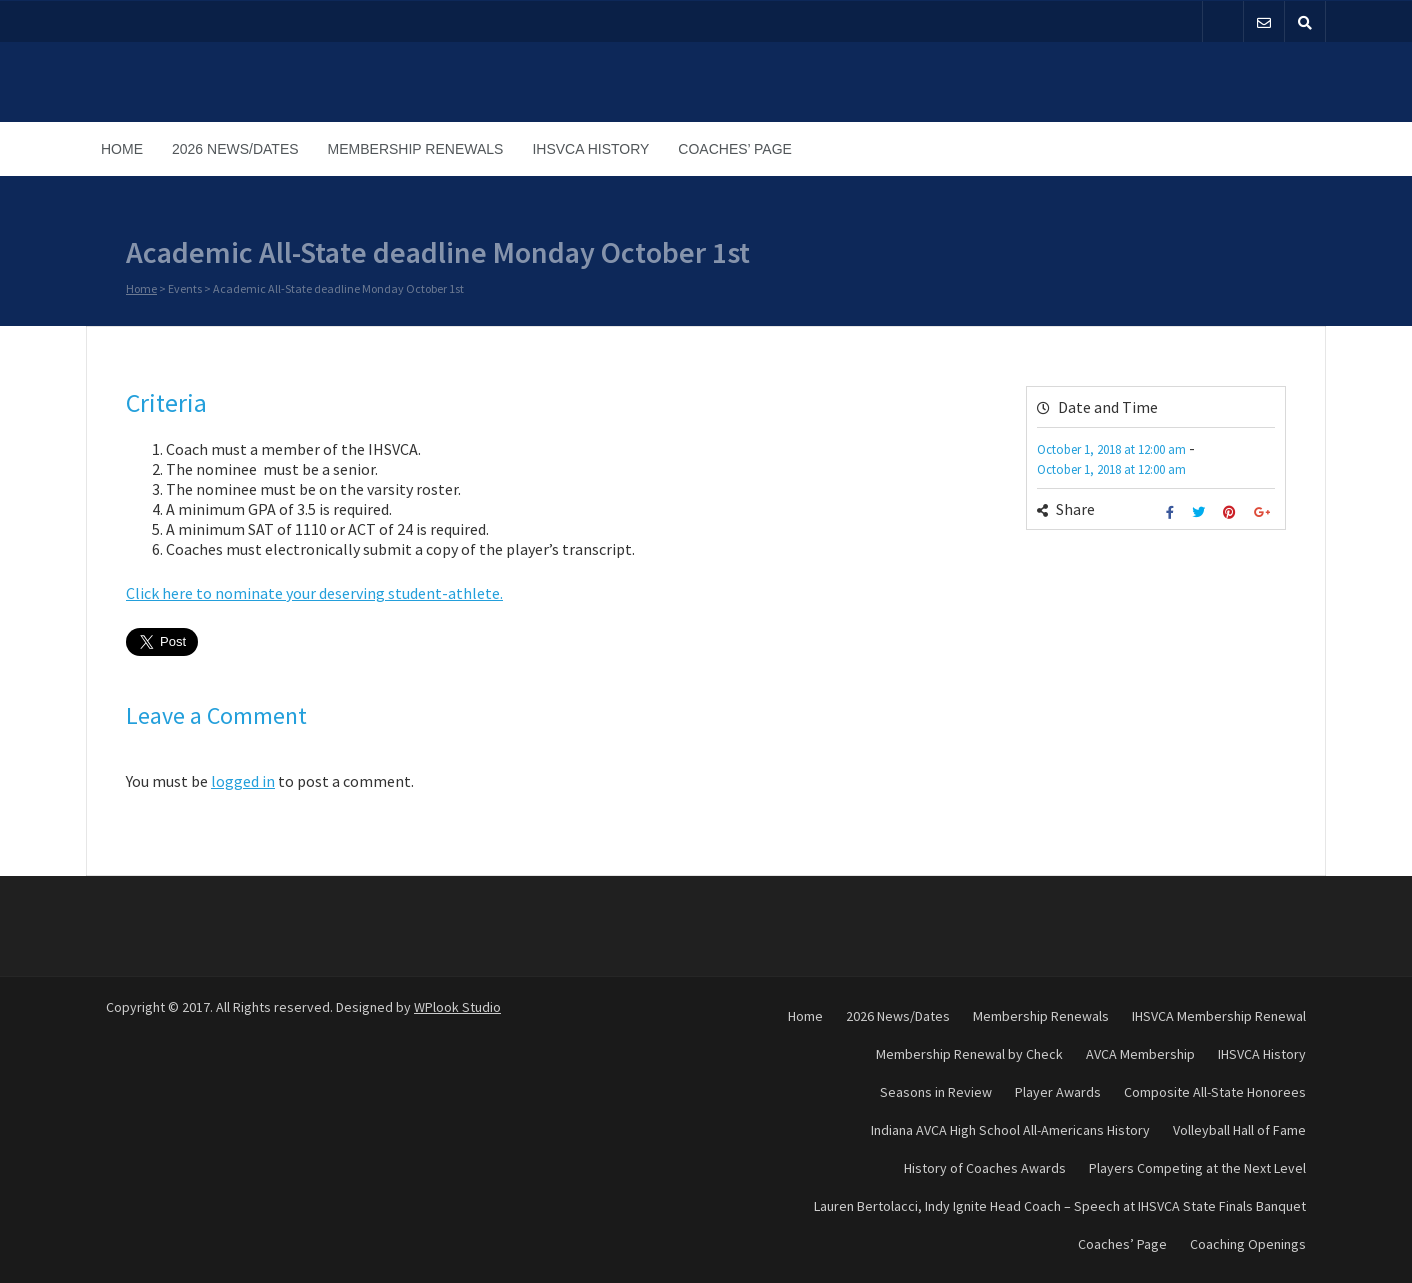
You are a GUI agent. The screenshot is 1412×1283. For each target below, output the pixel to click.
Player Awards (1058, 1092)
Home (122, 149)
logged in (243, 781)
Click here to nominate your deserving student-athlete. (314, 593)
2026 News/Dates (235, 149)
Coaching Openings (1248, 1244)
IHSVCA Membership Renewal (1219, 1016)
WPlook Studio (457, 1007)
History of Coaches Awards (985, 1168)
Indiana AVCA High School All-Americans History (1010, 1130)
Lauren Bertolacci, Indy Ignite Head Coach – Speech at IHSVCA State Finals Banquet (1060, 1206)
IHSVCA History (590, 149)
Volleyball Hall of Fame (1239, 1130)
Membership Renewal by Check (969, 1054)
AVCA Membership (1140, 1054)
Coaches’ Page (735, 149)
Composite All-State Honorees (1215, 1092)
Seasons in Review (936, 1092)
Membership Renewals (416, 149)
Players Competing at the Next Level (1197, 1168)
